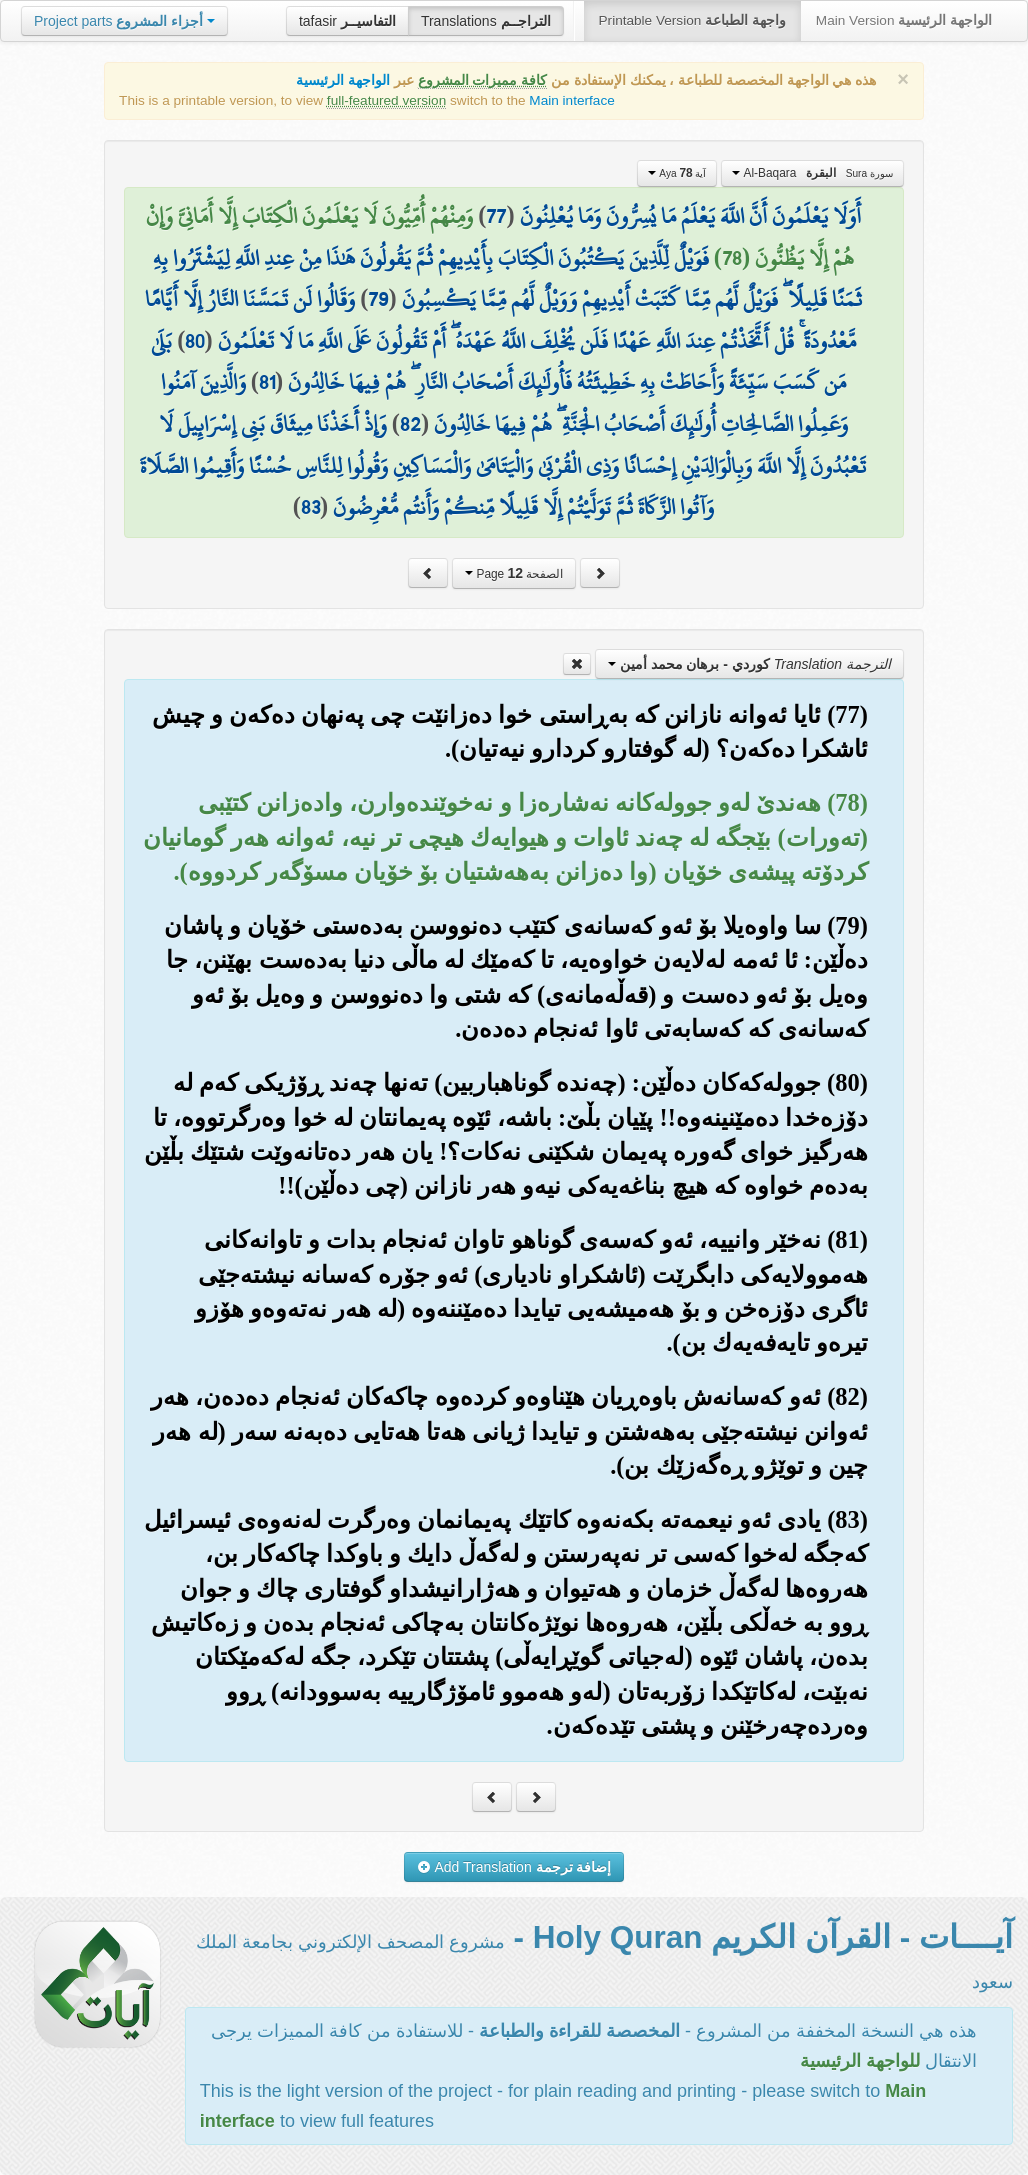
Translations (486, 21)
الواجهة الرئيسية (343, 80)
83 (310, 507)
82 (410, 424)
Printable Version (692, 20)
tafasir (347, 21)
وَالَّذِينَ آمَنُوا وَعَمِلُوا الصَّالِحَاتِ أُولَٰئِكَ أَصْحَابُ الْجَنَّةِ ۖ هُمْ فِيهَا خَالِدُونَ (504, 403)
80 (194, 341)
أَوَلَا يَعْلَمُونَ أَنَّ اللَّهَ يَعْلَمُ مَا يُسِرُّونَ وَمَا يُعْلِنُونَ (690, 216)
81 (267, 382)
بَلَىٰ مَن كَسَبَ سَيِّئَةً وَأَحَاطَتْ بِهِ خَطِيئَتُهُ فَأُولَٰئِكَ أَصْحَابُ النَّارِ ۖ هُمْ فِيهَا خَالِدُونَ (498, 362)
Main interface (571, 100)
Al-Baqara (812, 173)
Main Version (904, 20)
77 (496, 216)
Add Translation (514, 1867)
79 (378, 299)
